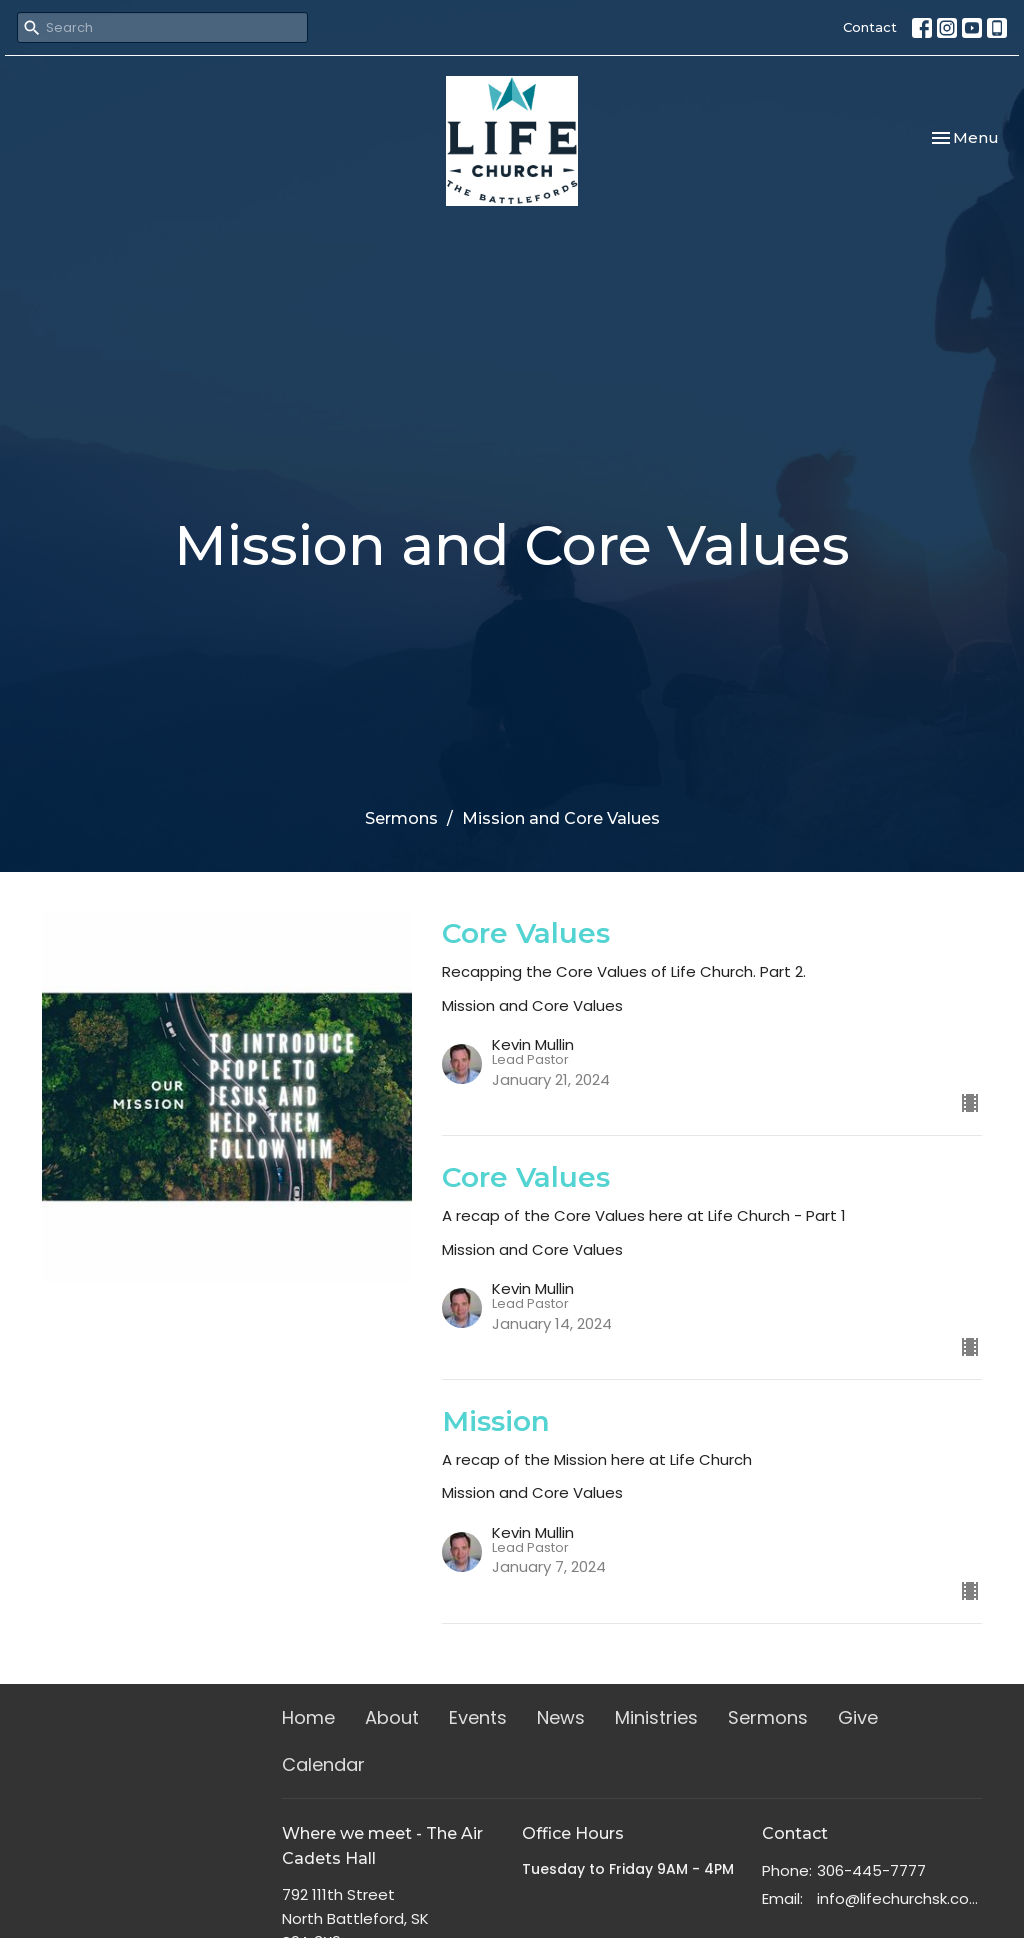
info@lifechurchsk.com (899, 1898)
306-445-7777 (871, 1870)
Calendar (323, 1764)
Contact (870, 27)
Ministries (656, 1717)
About (392, 1717)
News (561, 1717)
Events (478, 1717)
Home (308, 1717)
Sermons (401, 818)
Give (858, 1717)
